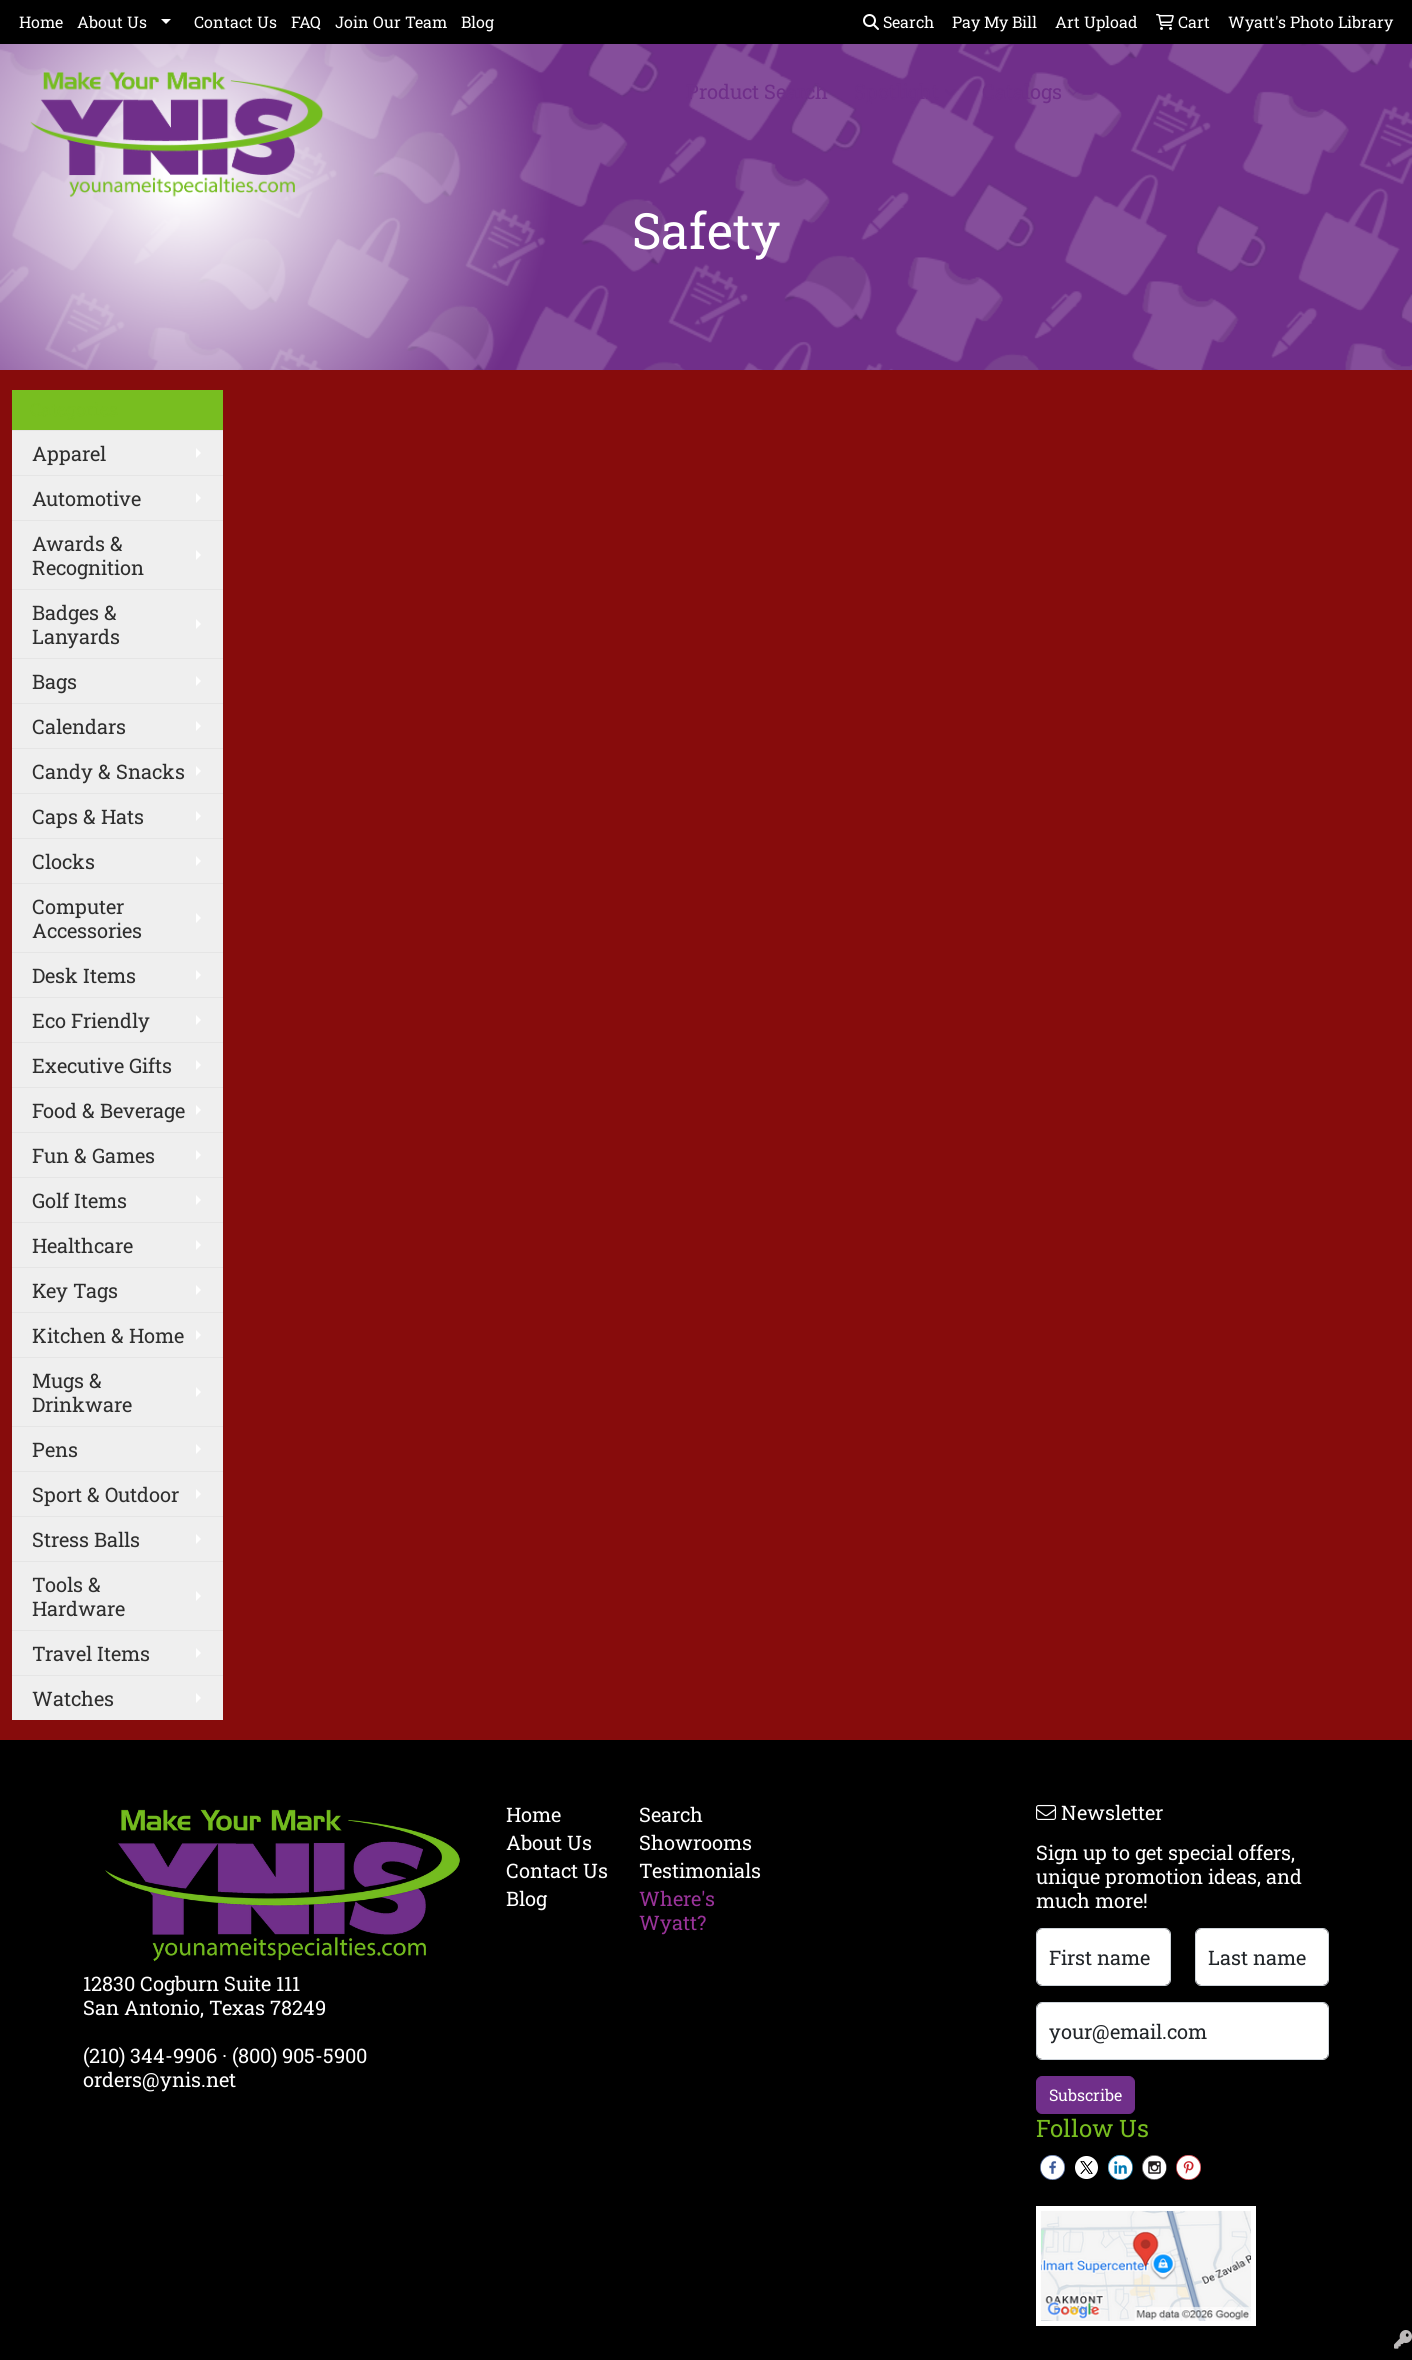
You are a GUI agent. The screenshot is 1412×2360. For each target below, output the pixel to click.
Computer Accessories (87, 918)
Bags (54, 681)
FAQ (306, 21)
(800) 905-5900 (299, 2055)
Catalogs (1030, 91)
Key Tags (75, 1290)
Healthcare (82, 1245)
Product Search (757, 91)
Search (898, 21)
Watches (73, 1698)
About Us (112, 21)
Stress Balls (86, 1539)
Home (41, 21)
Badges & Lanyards (76, 624)
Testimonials (693, 1870)
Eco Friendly (91, 1020)
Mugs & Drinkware (82, 1392)
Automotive (86, 498)
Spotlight (905, 91)
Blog (477, 21)
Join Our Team (391, 21)
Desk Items (84, 975)
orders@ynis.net (159, 2079)
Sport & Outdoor (105, 1494)
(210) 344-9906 (150, 2055)
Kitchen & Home (108, 1335)
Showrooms (693, 1842)
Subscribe (1085, 2094)
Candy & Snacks (108, 771)
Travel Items (91, 1653)
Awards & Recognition (88, 555)
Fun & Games (93, 1155)
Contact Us (235, 21)
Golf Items (79, 1200)
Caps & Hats (88, 816)
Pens (55, 1449)
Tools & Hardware (78, 1596)
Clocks (63, 861)
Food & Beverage (108, 1110)
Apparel (69, 453)
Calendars (79, 726)
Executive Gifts (102, 1065)
